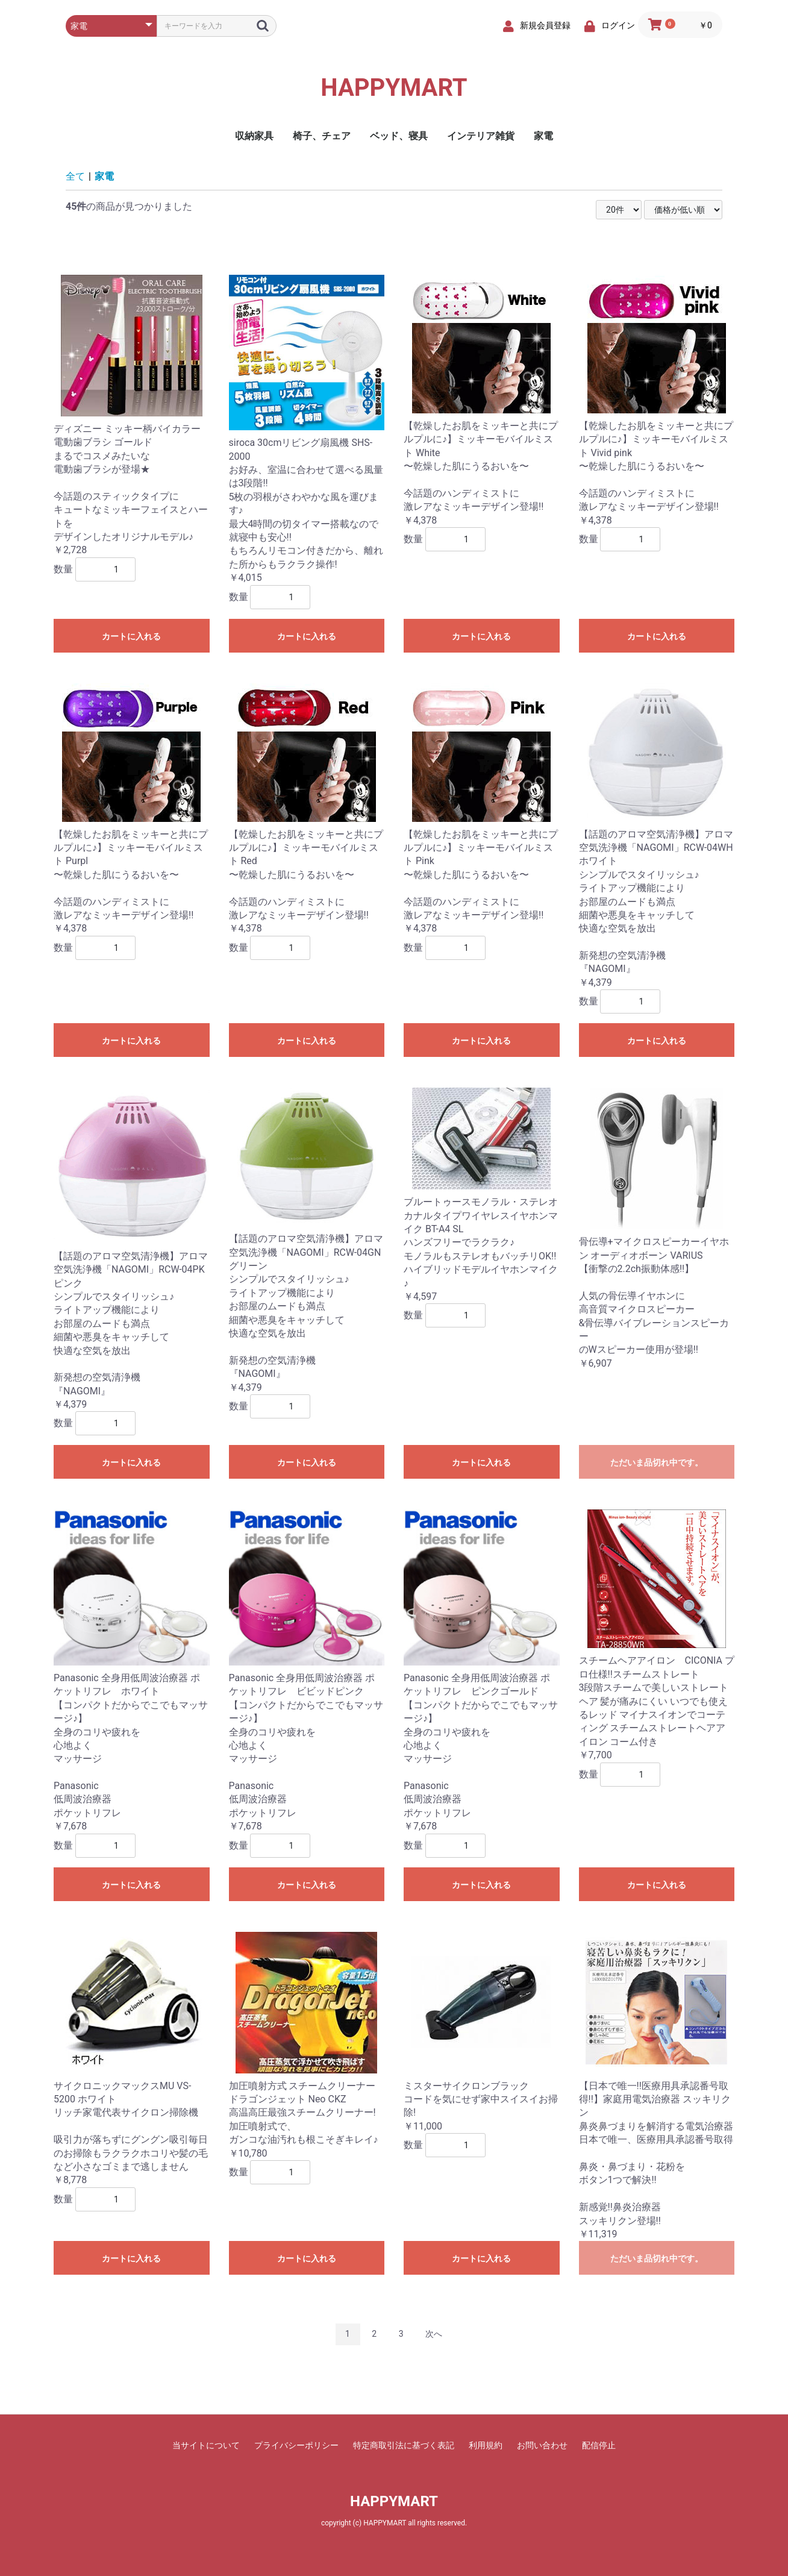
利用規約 (485, 2445)
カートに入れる (131, 636)
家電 (543, 136)
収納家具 (254, 136)
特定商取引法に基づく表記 (403, 2445)
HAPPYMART (394, 88)
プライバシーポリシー (296, 2445)
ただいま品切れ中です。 (656, 1462)
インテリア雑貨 (480, 136)
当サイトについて (206, 2445)
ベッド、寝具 (399, 136)
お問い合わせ (542, 2445)
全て (75, 176)
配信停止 (599, 2445)
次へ (433, 2334)
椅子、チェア (322, 136)
